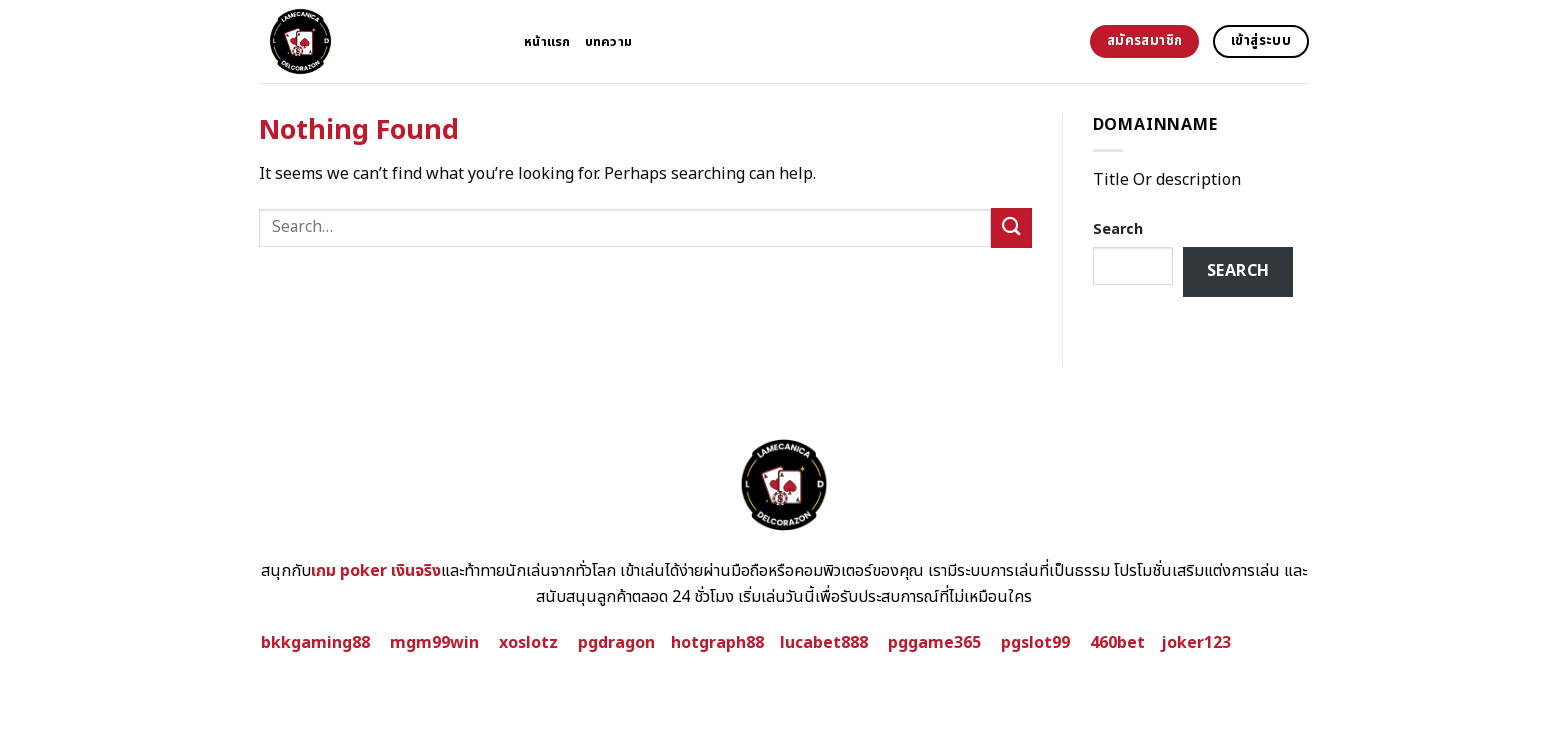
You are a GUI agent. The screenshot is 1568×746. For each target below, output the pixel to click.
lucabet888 (824, 643)
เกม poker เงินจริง (376, 571)
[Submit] (1011, 227)
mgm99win (434, 643)
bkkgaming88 (315, 643)
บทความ (609, 42)
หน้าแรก (547, 42)
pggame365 (934, 643)
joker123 (1196, 643)
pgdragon (616, 643)
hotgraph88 (717, 643)
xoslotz (528, 643)
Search (1118, 229)
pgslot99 (1035, 643)
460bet (1117, 643)
